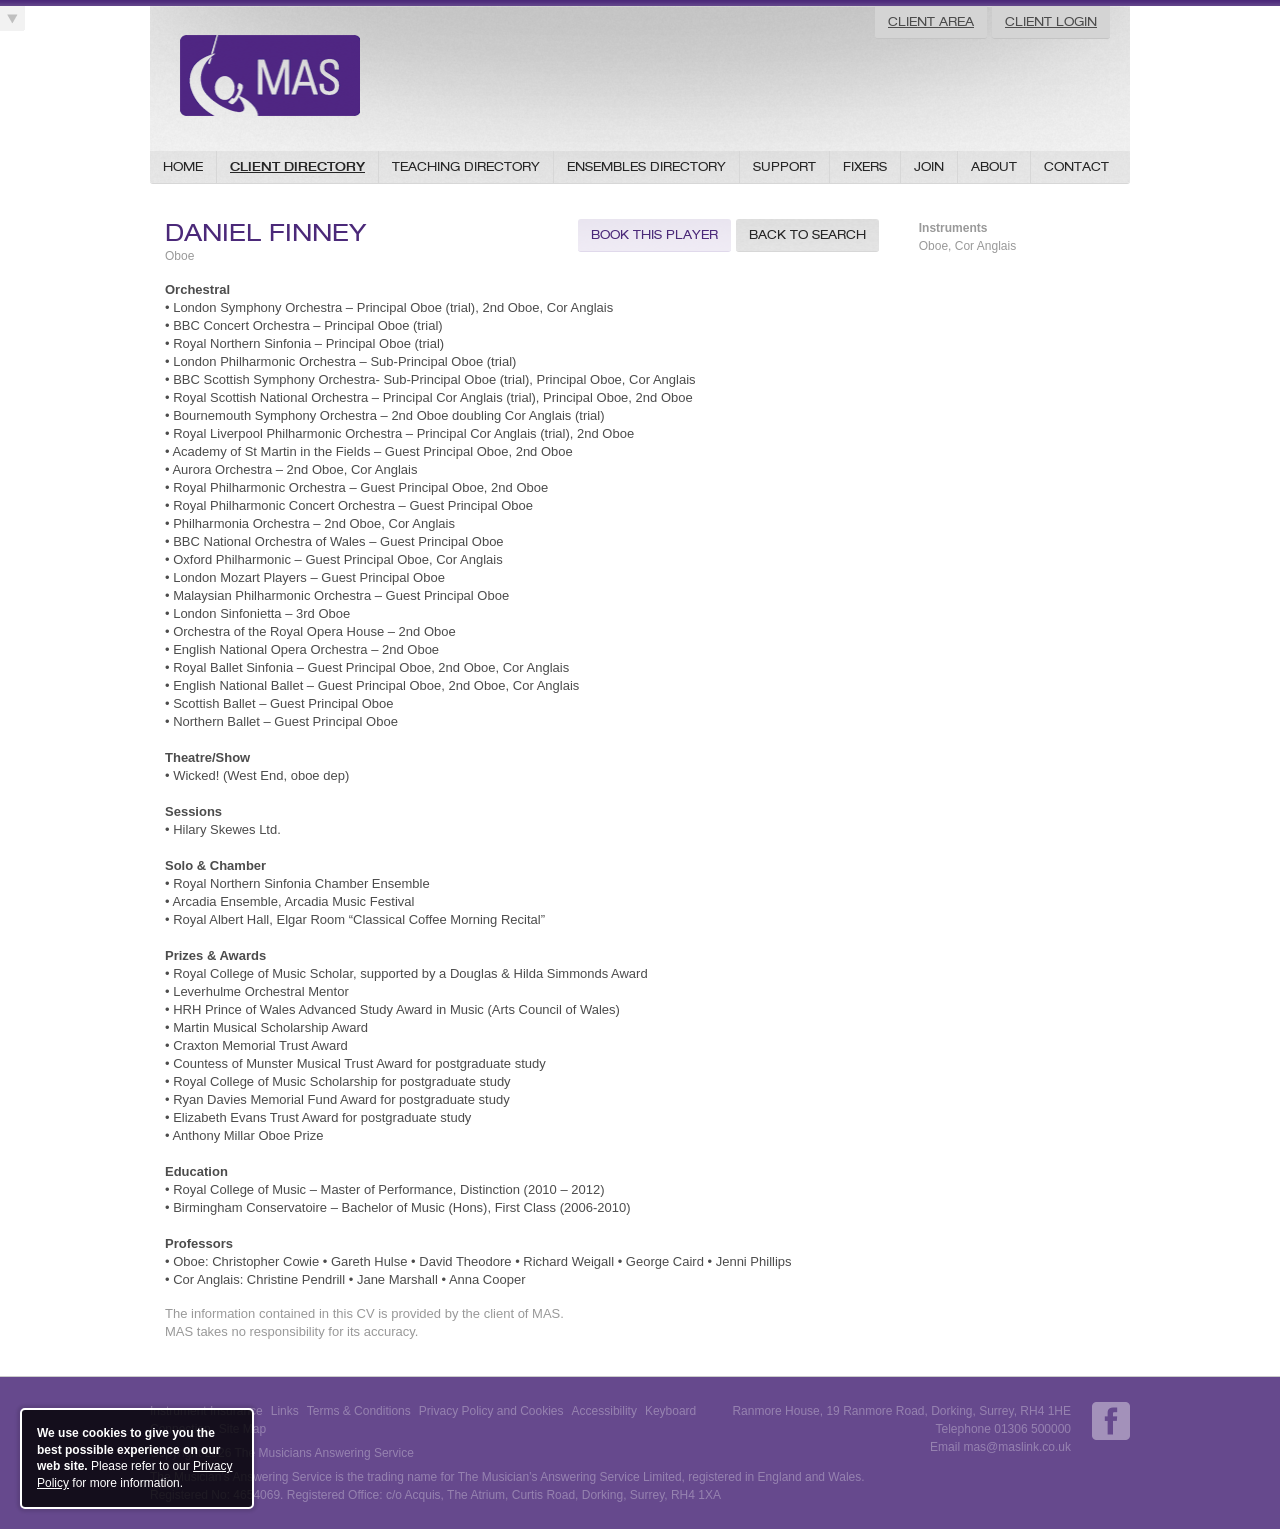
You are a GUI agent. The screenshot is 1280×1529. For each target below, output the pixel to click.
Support (784, 166)
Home (183, 166)
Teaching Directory (466, 166)
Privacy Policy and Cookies (491, 1411)
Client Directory (297, 166)
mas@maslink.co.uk (1017, 1447)
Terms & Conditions (359, 1411)
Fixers (865, 166)
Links (285, 1411)
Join (929, 166)
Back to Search (807, 234)
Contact (1076, 166)
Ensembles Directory (646, 166)
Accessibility (604, 1411)
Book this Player (654, 234)
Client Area (931, 21)
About (994, 166)
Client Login (1051, 21)
